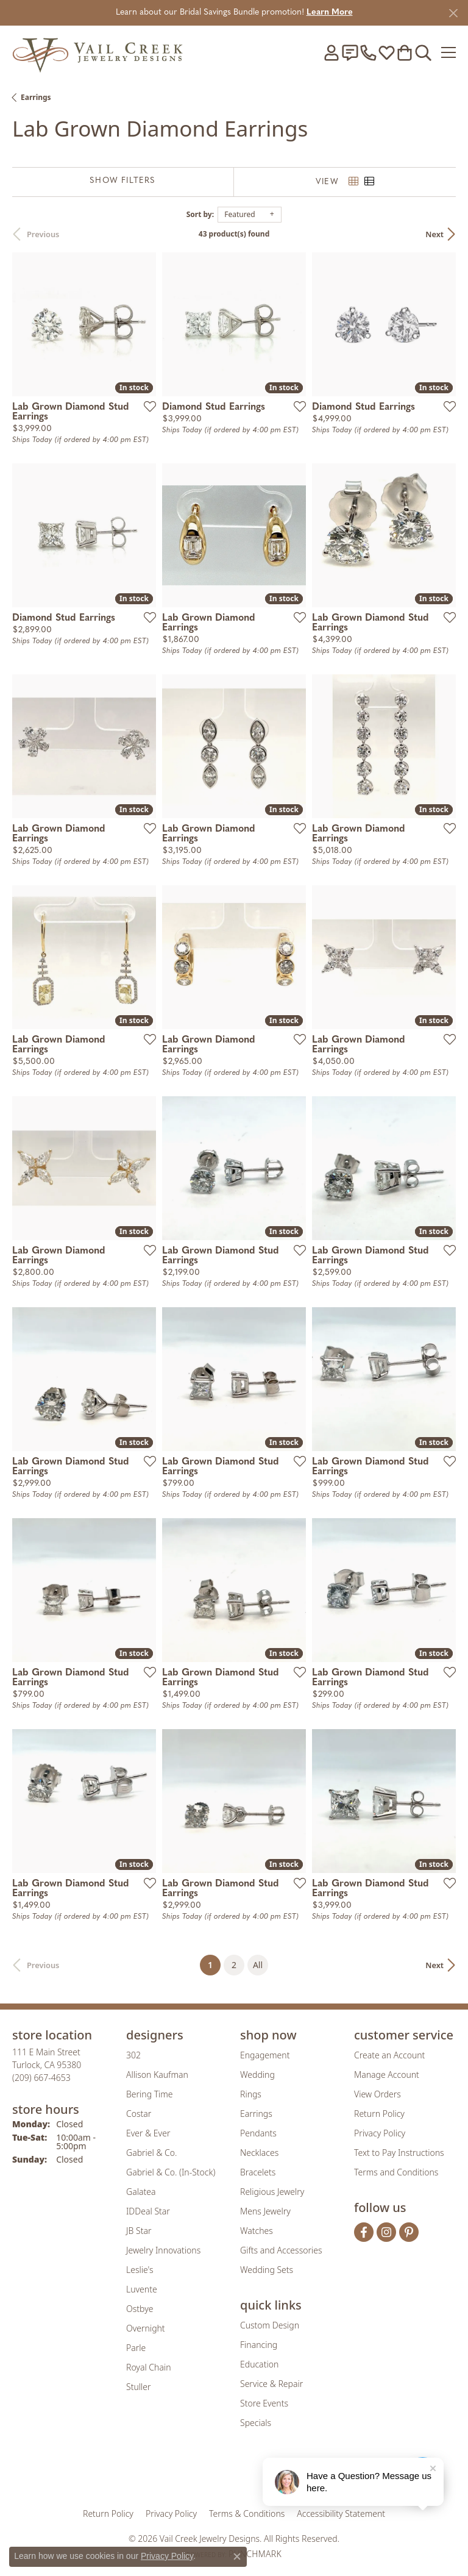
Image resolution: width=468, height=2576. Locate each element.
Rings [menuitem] (250, 2094)
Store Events (264, 2403)
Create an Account (389, 2055)
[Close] (453, 13)
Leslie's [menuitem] (139, 2269)
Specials (255, 2422)
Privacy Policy (379, 2133)
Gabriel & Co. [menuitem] (151, 2152)
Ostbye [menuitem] (139, 2308)
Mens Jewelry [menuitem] (265, 2211)
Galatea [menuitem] (140, 2191)
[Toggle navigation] (448, 52)
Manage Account (386, 2074)
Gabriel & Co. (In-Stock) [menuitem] (170, 2172)
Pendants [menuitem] (258, 2133)
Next (434, 234)
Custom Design (269, 2325)
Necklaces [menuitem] (259, 2152)
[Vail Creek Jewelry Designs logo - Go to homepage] (97, 52)
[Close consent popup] (237, 2556)
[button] (331, 52)
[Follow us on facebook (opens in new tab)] (364, 2232)
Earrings (36, 97)
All (258, 1965)
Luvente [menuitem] (141, 2289)
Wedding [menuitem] (257, 2074)
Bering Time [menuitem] (149, 2094)
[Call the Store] (41, 2077)
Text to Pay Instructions (399, 2152)
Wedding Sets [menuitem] (266, 2269)
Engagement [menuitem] (264, 2055)
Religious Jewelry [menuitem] (272, 2191)
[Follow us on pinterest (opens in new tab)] (409, 2232)
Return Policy (379, 2113)
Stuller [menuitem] (138, 2386)
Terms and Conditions (396, 2172)
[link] (350, 52)
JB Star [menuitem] (138, 2230)
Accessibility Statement (341, 2513)
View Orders (377, 2094)
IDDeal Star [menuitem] (148, 2211)
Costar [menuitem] (138, 2113)
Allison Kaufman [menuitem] (157, 2074)
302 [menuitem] (133, 2055)
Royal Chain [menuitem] (148, 2367)
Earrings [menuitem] (256, 2113)
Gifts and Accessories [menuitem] (281, 2250)
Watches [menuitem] (256, 2230)
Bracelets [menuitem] (257, 2172)
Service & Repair (271, 2383)
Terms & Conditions (247, 2513)
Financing (258, 2344)
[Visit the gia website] (167, 2475)
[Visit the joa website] (204, 2475)
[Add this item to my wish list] (146, 406)
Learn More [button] (330, 12)
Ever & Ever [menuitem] (148, 2133)
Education (259, 2364)
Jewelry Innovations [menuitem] (163, 2250)
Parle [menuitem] (136, 2347)
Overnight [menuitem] (145, 2328)
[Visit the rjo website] (236, 2475)
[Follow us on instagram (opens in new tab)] (386, 2232)
